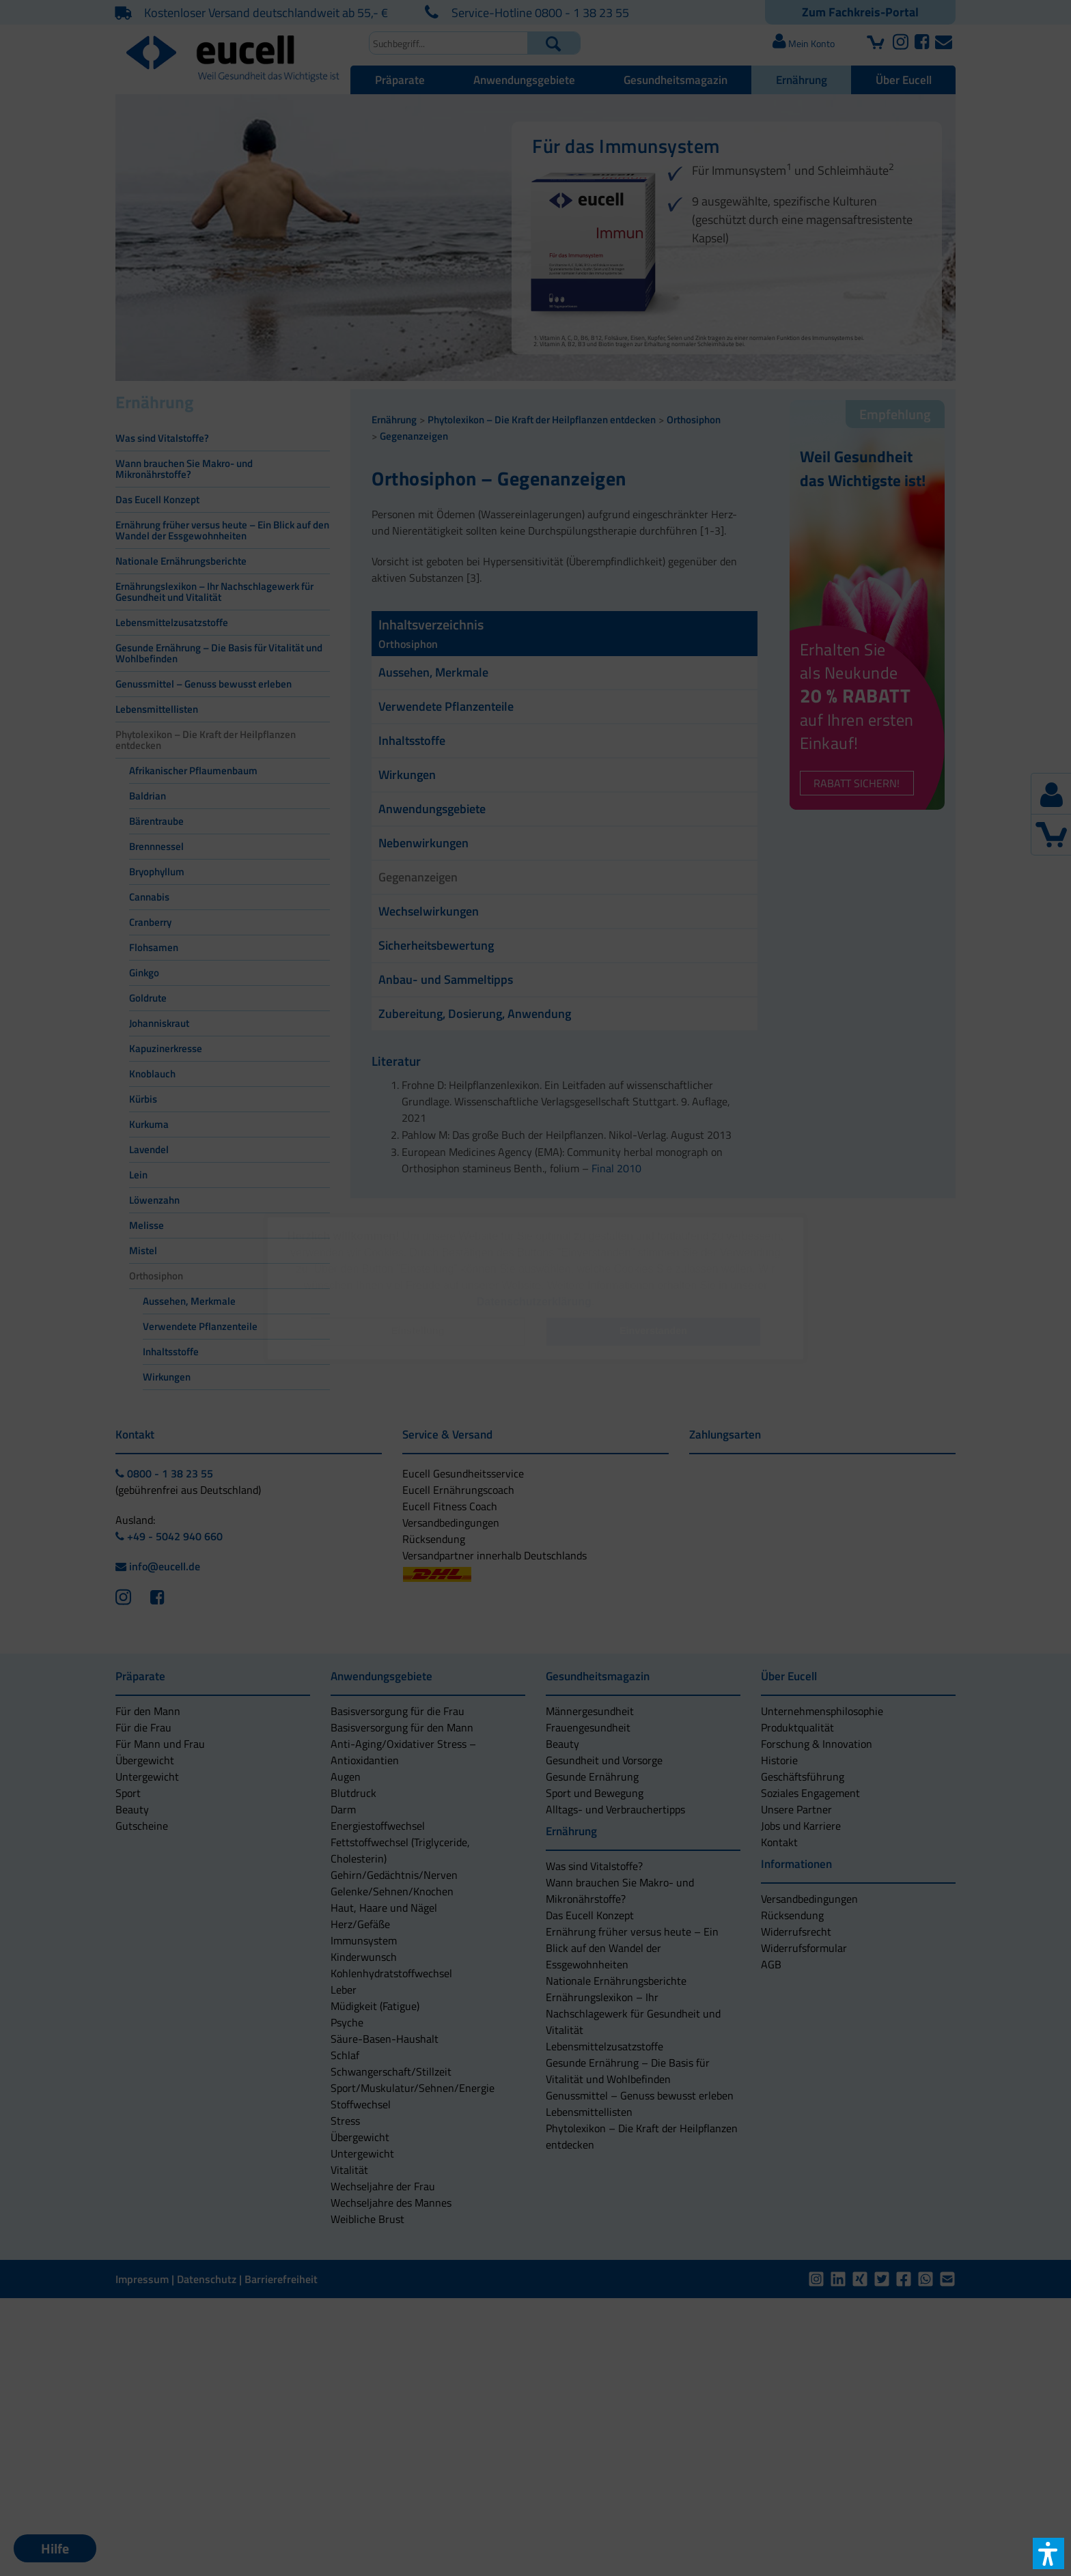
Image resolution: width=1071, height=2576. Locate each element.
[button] (418, 1332)
